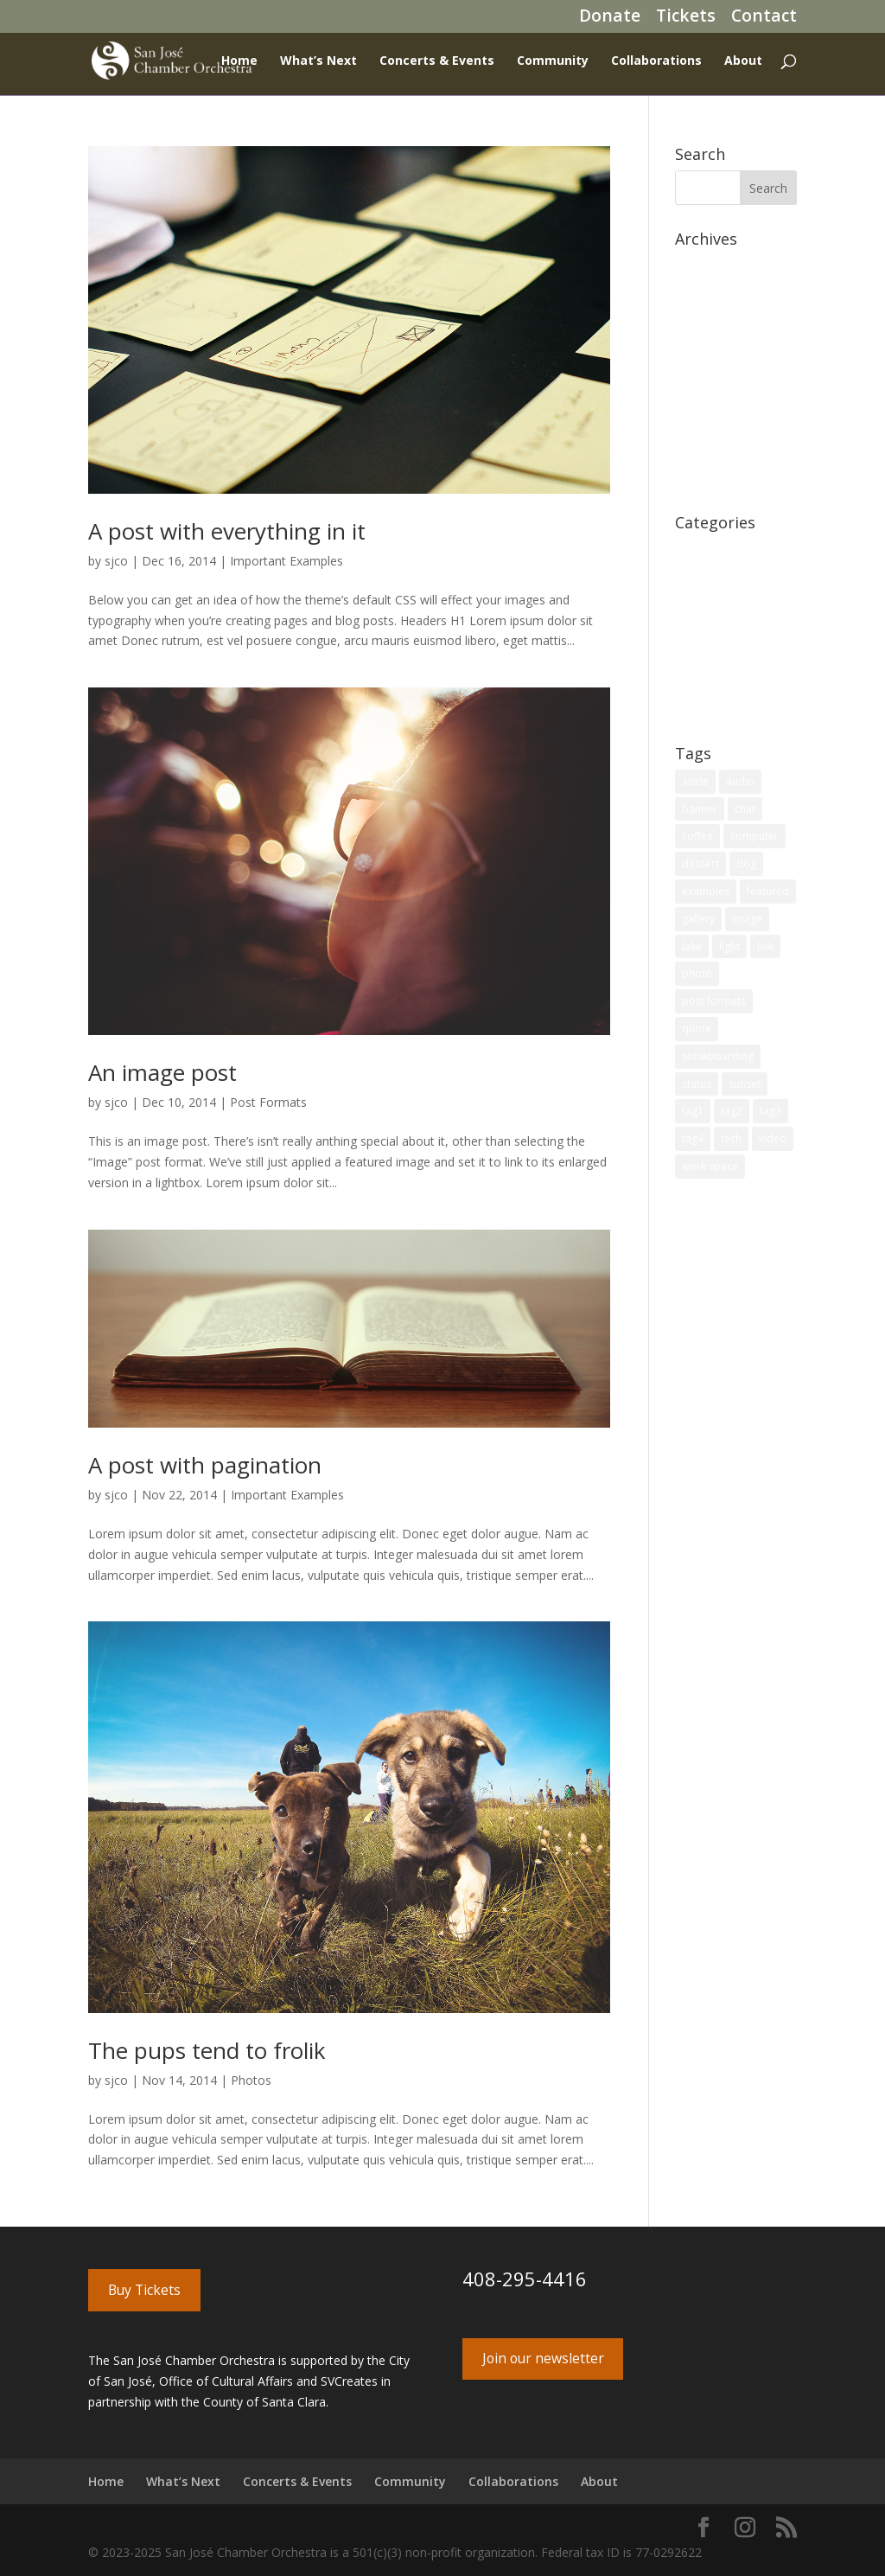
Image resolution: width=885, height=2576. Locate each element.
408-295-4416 (524, 2279)
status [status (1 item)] (696, 1084)
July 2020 (700, 265)
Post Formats (268, 1102)
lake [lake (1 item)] (692, 946)
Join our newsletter (543, 2358)
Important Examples (286, 561)
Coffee (693, 548)
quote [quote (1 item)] (696, 1028)
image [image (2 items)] (747, 918)
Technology (708, 682)
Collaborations (656, 61)
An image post (162, 1072)
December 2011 (720, 452)
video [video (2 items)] (772, 1138)
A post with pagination (205, 1464)
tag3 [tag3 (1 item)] (770, 1110)
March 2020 (708, 292)
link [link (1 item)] (765, 946)
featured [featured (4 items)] (768, 891)
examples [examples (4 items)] (705, 891)
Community (553, 61)
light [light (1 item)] (729, 946)
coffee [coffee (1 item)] (697, 835)
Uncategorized (715, 708)
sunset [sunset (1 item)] (745, 1084)
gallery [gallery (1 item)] (698, 918)
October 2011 (713, 478)
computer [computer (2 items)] (754, 835)
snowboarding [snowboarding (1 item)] (718, 1056)
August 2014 (710, 425)
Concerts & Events (436, 61)
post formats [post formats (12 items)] (714, 1001)
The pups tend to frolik (207, 2050)
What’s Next (318, 61)
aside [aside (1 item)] (695, 781)
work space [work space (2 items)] (710, 1166)
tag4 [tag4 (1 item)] (693, 1138)
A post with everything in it (227, 531)
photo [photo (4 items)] (697, 973)
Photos (251, 2080)
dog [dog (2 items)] (746, 863)
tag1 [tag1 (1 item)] (693, 1110)
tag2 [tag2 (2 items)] (731, 1110)
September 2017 (721, 318)
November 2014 (720, 398)
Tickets (686, 18)
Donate (609, 18)
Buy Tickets (144, 2289)
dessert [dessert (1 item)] (700, 863)
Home (239, 61)
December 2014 (720, 371)
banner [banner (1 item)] (699, 809)
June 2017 (702, 344)
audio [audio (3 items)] (740, 781)
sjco (116, 561)
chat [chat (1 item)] (745, 809)
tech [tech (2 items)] (731, 1138)
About (743, 61)
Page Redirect (714, 602)
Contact (764, 18)
